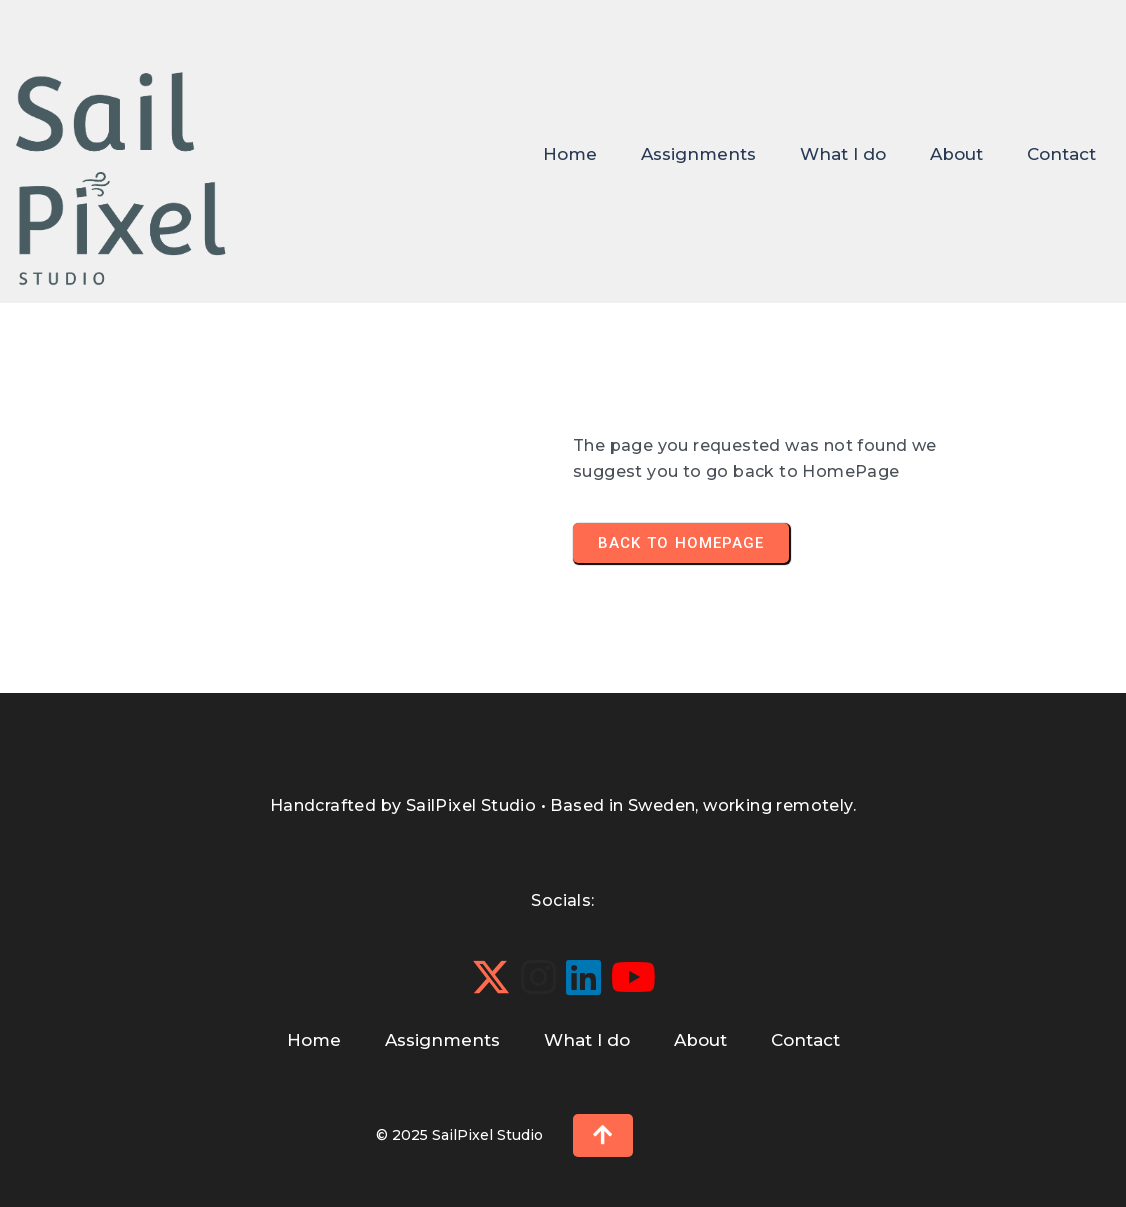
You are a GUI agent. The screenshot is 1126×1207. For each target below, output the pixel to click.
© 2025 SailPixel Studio (459, 1135)
